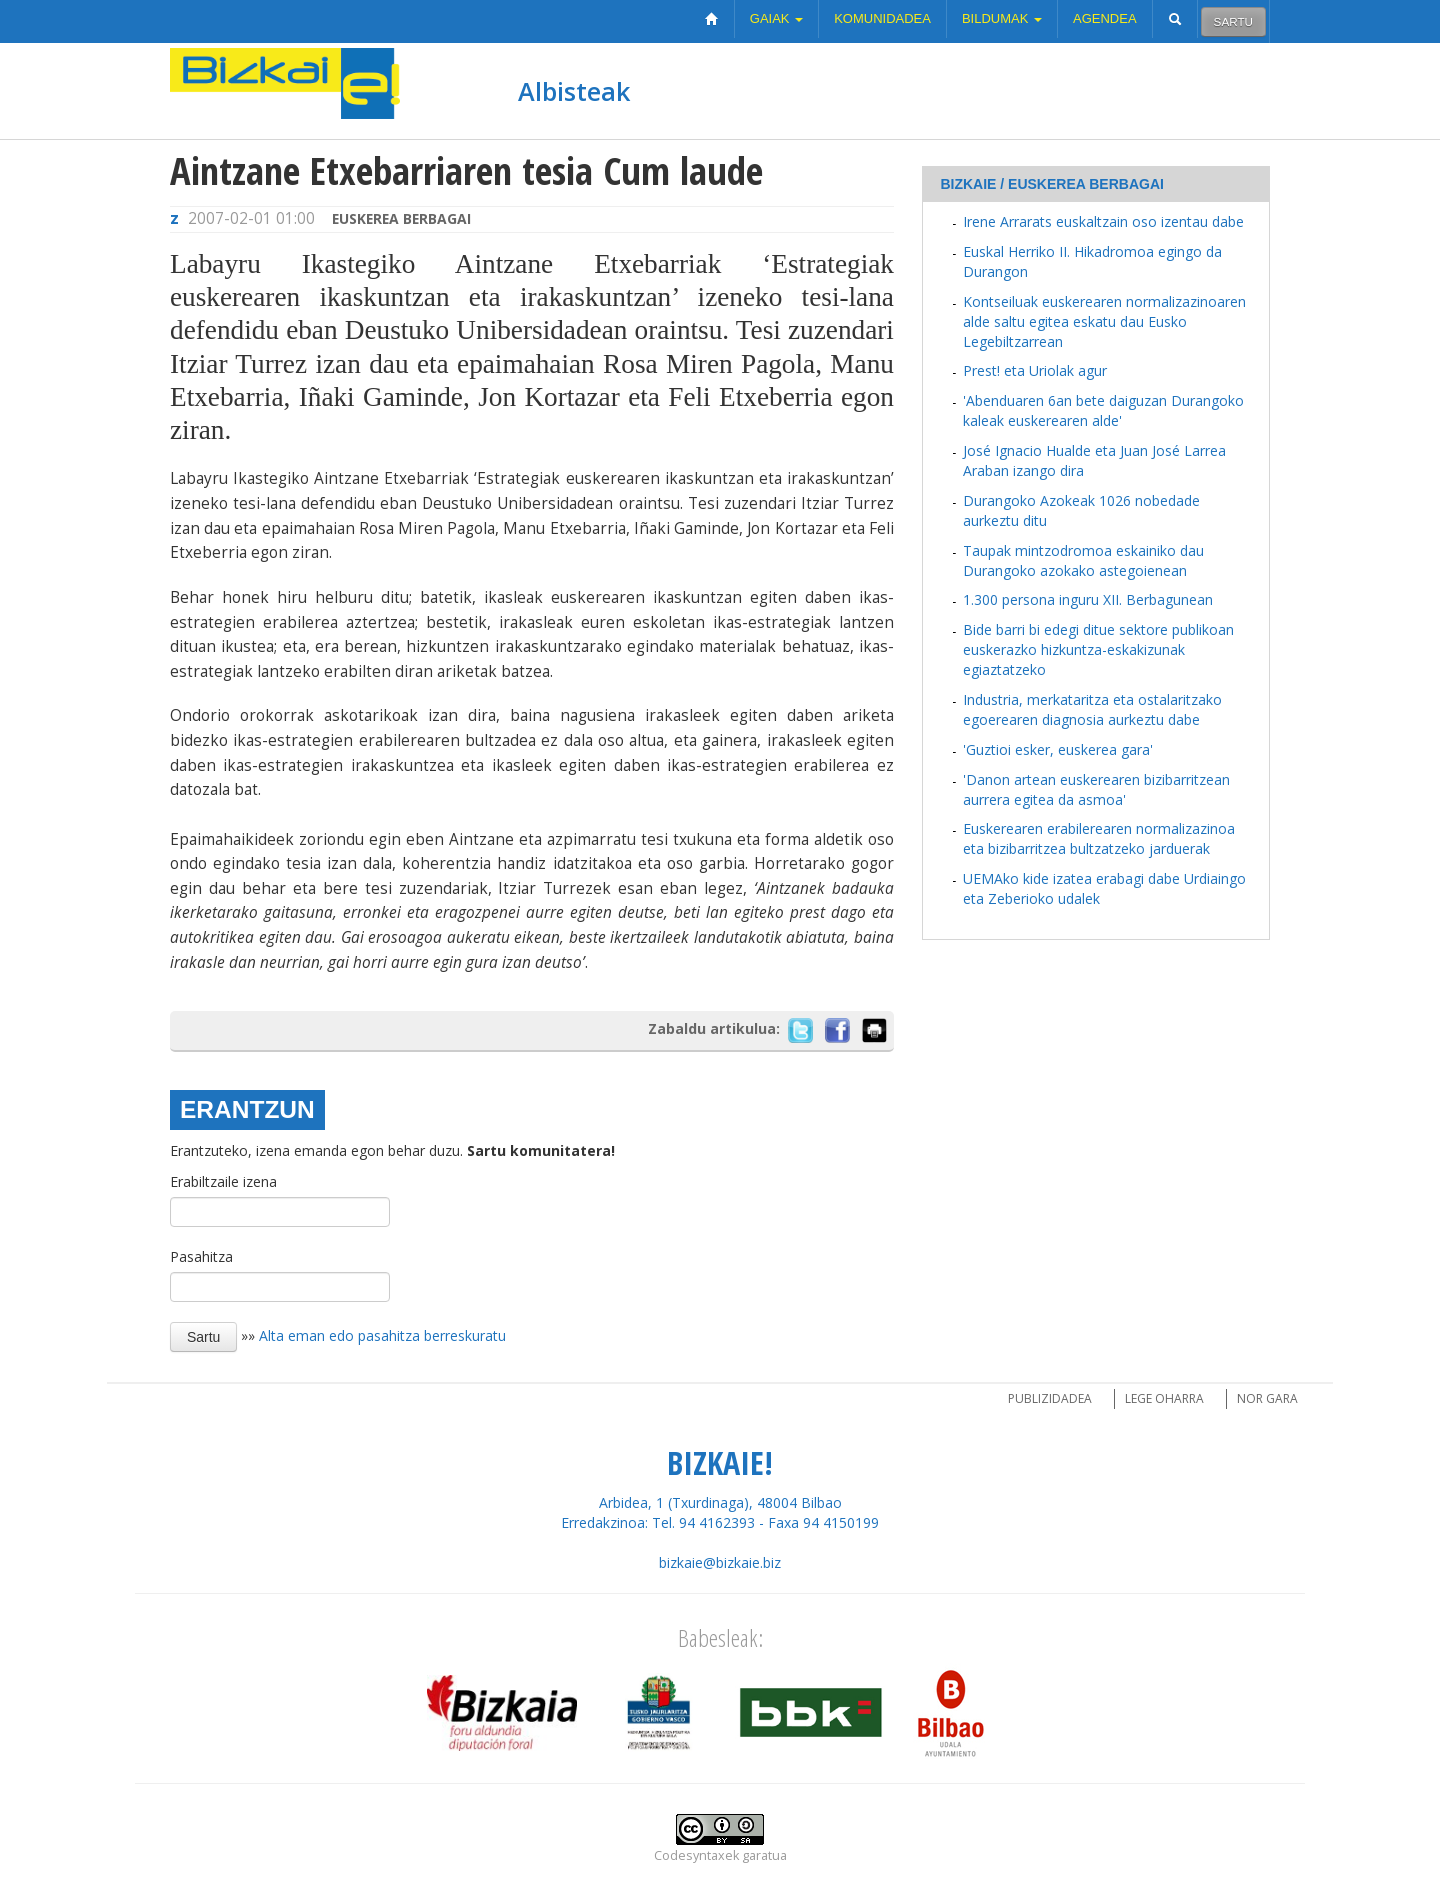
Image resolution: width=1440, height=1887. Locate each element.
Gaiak (776, 18)
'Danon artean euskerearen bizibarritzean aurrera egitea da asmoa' (1096, 789)
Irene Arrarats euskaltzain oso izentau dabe (1103, 221)
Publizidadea (1050, 1398)
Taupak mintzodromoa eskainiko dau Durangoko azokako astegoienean (1083, 560)
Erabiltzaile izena (223, 1181)
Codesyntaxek (696, 1855)
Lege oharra (1164, 1398)
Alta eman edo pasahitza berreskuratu (382, 1335)
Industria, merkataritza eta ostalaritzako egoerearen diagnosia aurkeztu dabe (1092, 709)
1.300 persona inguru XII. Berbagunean (1088, 599)
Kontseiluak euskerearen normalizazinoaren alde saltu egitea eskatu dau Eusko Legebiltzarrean (1104, 321)
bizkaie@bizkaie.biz (720, 1562)
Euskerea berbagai (401, 218)
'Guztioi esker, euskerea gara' (1058, 749)
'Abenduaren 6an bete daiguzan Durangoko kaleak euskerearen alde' (1103, 410)
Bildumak (1002, 18)
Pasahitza (201, 1256)
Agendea (1105, 18)
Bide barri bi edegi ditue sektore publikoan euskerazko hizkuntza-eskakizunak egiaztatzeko (1098, 649)
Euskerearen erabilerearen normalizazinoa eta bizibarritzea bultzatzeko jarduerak (1099, 838)
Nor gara (1267, 1398)
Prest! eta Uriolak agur (1035, 370)
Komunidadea (882, 18)
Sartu (1233, 21)
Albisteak (574, 91)
